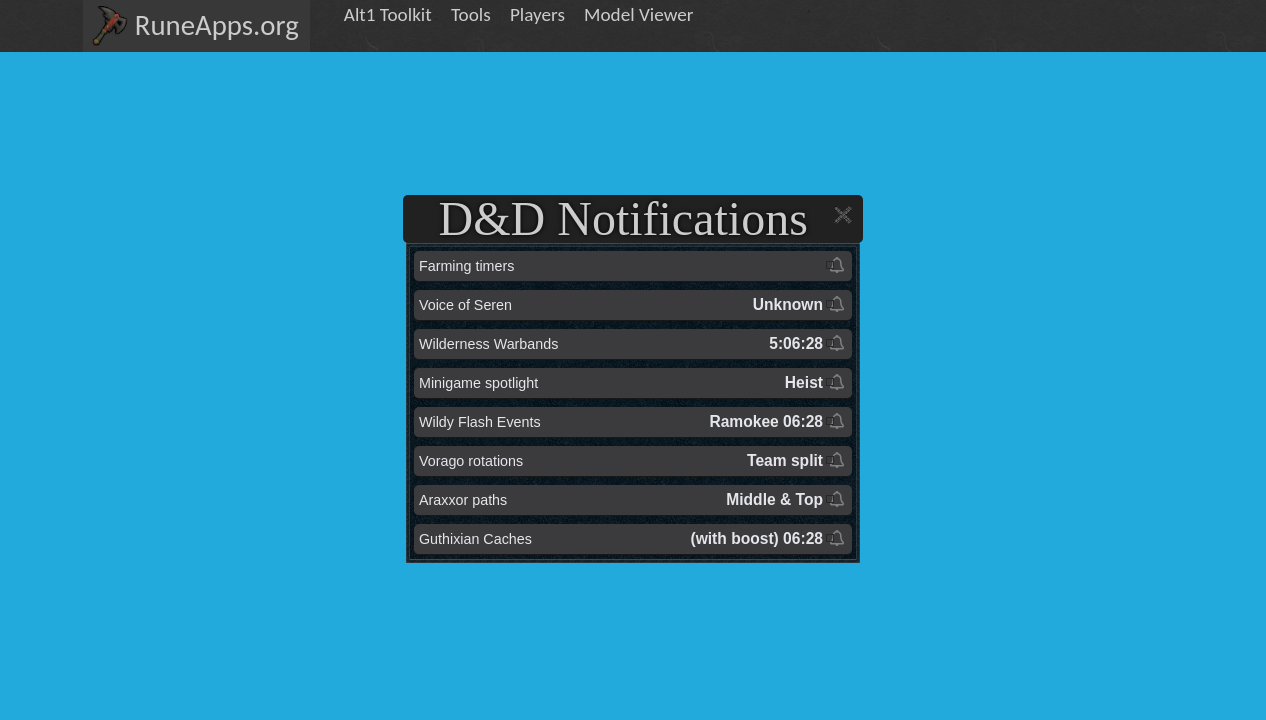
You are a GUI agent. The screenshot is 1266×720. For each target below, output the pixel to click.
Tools (471, 14)
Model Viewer (638, 14)
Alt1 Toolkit (388, 14)
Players (537, 14)
